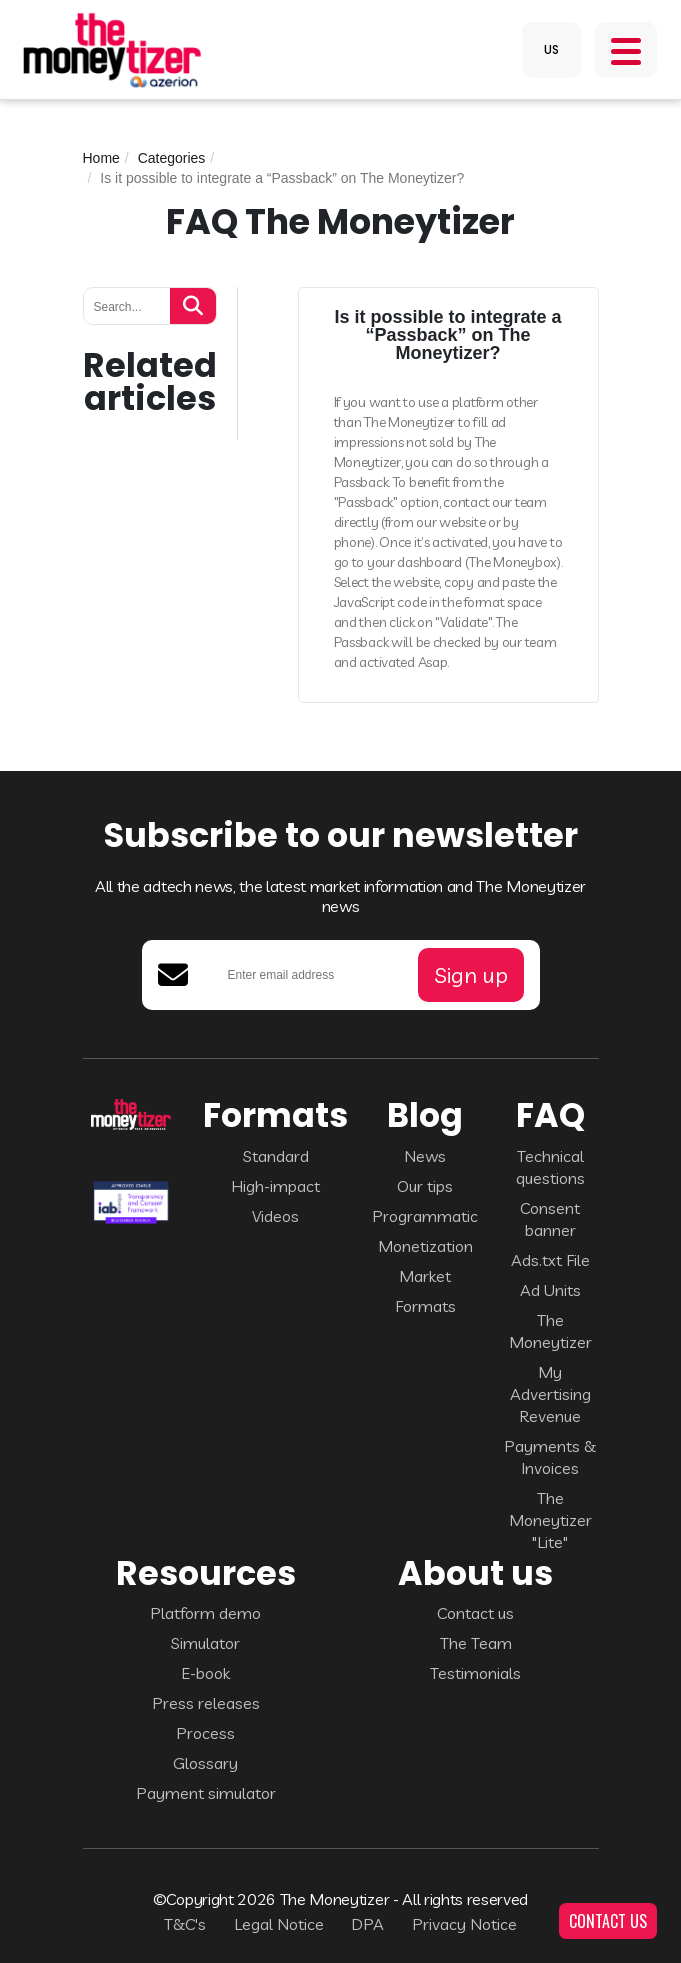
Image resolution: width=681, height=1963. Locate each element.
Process (205, 1733)
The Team (476, 1643)
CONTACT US (608, 1921)
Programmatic (425, 1216)
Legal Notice (279, 1924)
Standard (276, 1156)
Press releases (206, 1703)
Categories (172, 158)
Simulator (205, 1643)
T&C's (185, 1924)
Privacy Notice (464, 1924)
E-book (205, 1673)
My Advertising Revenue (550, 1394)
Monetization (425, 1246)
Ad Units (550, 1290)
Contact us (475, 1613)
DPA (367, 1924)
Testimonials (475, 1673)
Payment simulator (206, 1793)
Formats (425, 1306)
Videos (275, 1216)
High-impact (275, 1186)
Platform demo (205, 1613)
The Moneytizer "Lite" (550, 1520)
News (425, 1156)
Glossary (205, 1763)
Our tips (425, 1186)
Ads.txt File (550, 1260)
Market (425, 1276)
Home (101, 158)
